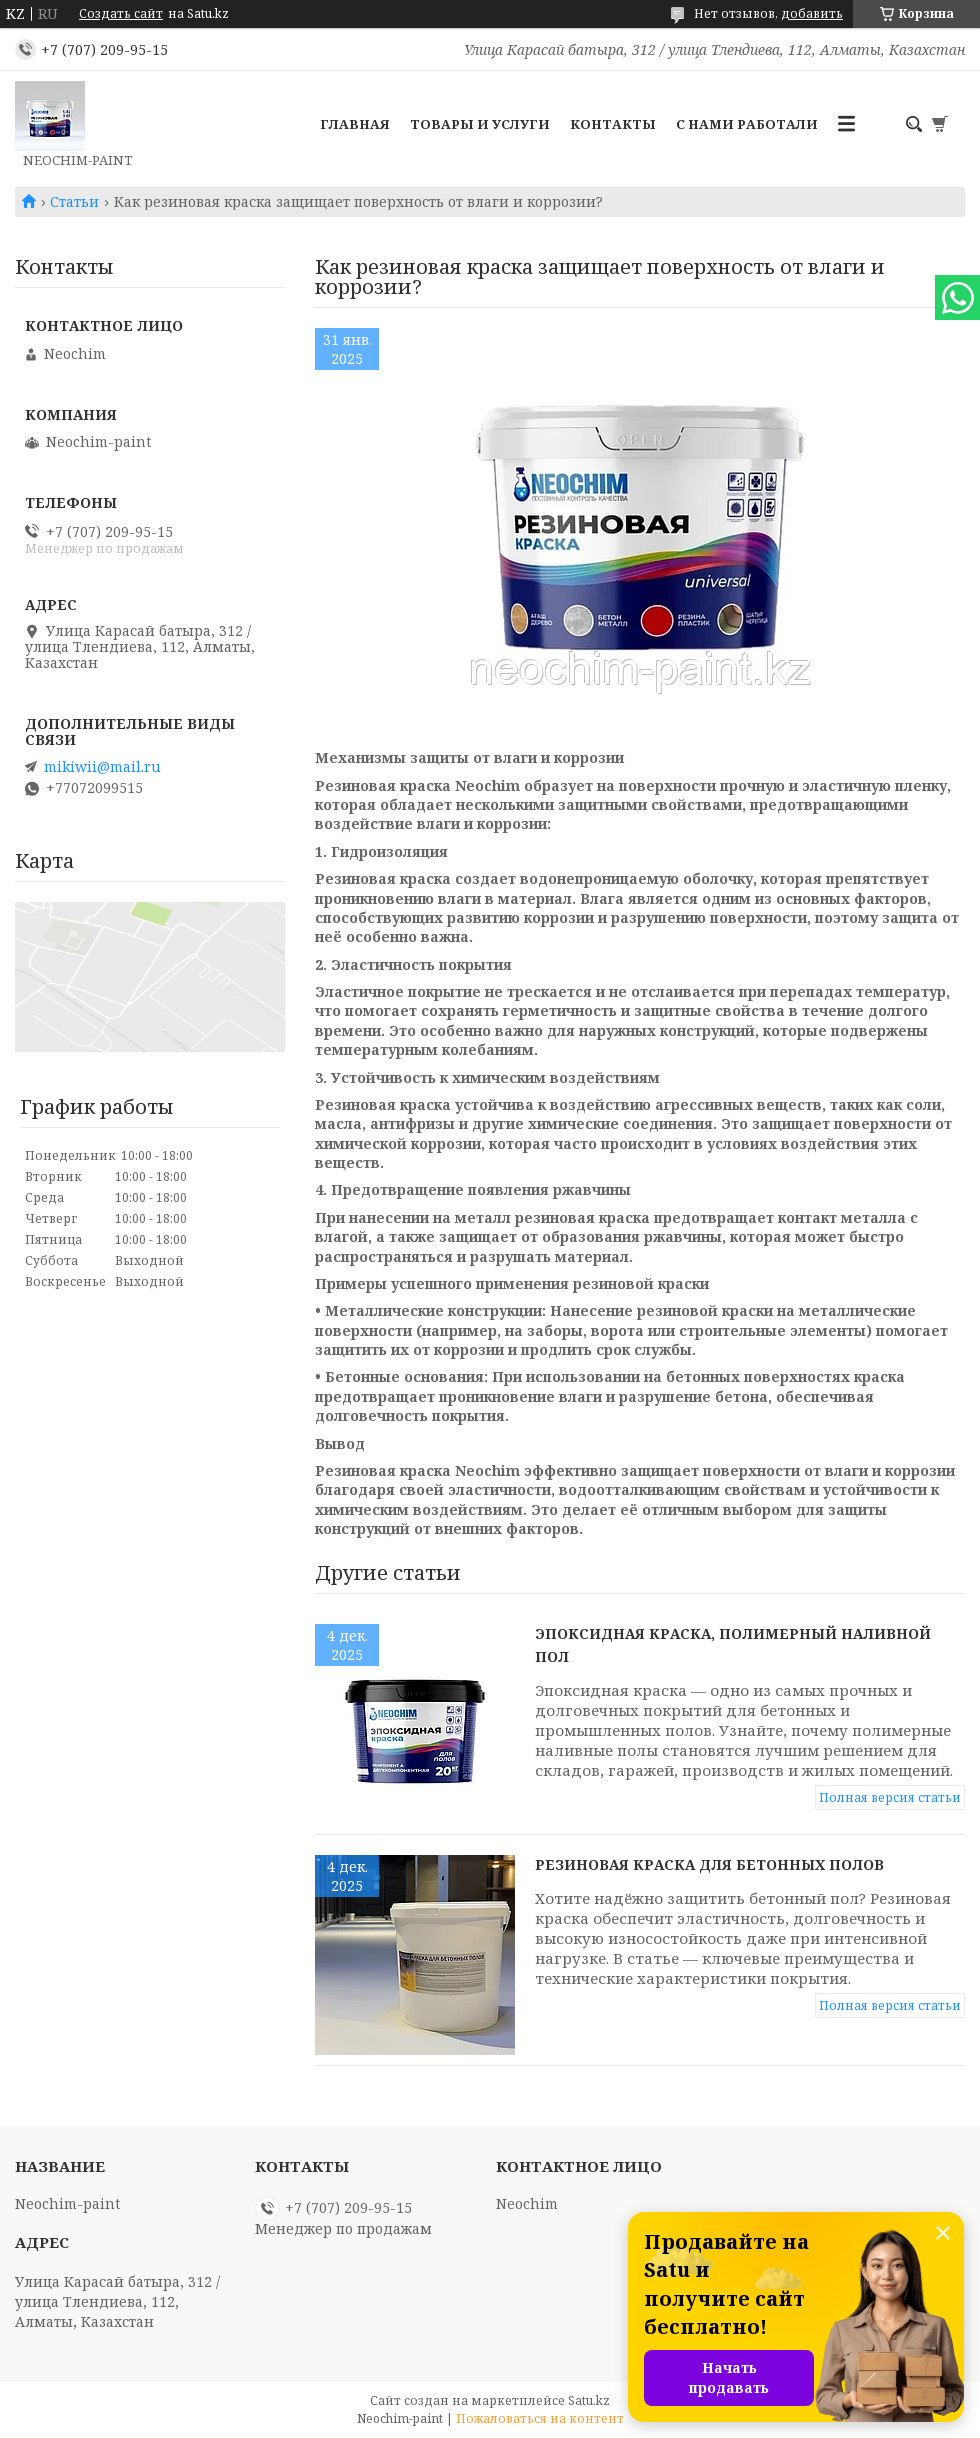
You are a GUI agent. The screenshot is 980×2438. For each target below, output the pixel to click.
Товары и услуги (480, 124)
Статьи (74, 202)
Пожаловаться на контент (540, 2418)
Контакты (613, 124)
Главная (355, 124)
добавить (812, 13)
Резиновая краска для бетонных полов (709, 1864)
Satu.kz (589, 2400)
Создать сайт (121, 14)
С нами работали (747, 124)
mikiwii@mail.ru (102, 767)
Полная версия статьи (890, 1797)
